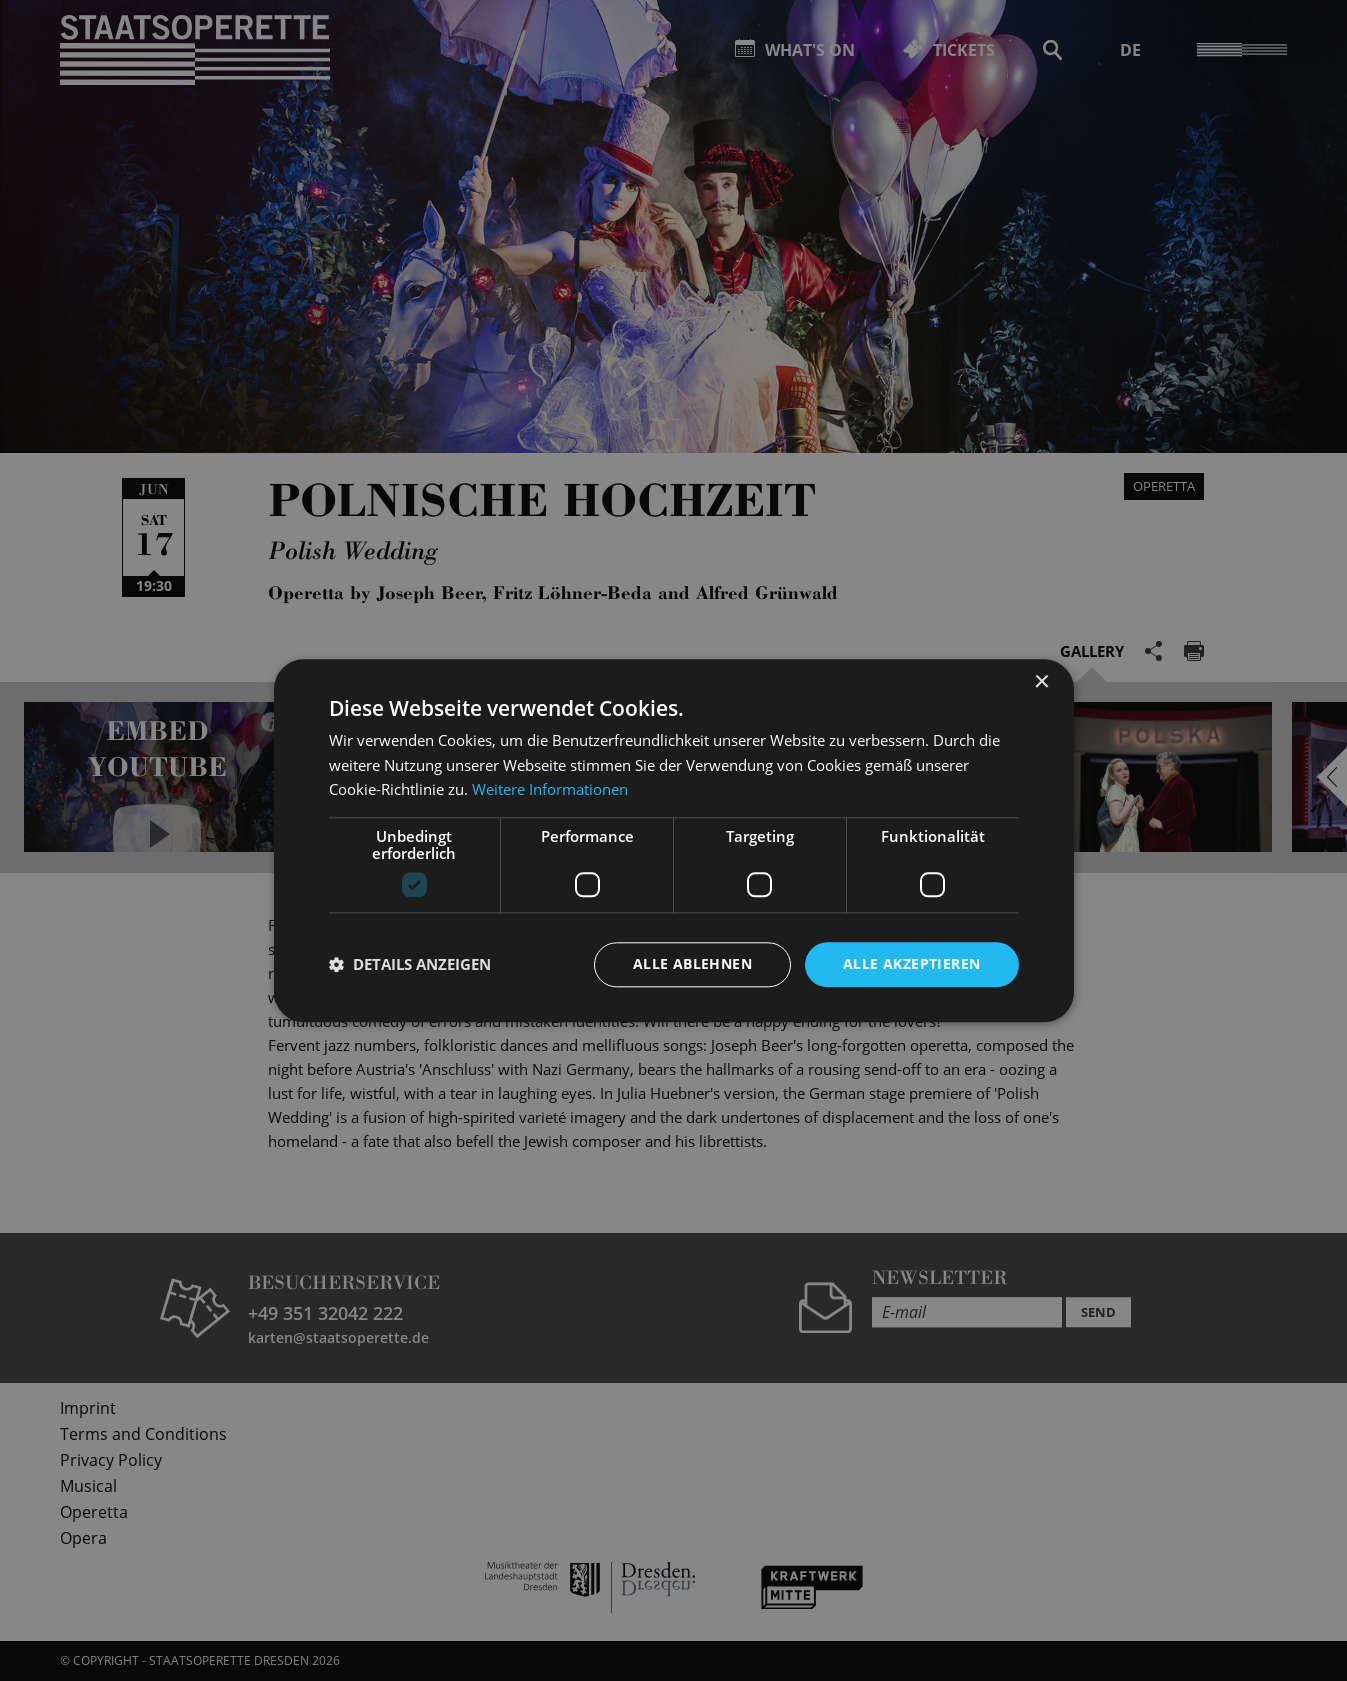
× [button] (1041, 682)
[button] (410, 965)
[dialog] (673, 840)
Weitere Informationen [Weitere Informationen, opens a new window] (550, 790)
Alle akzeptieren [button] (911, 963)
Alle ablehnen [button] (692, 963)
